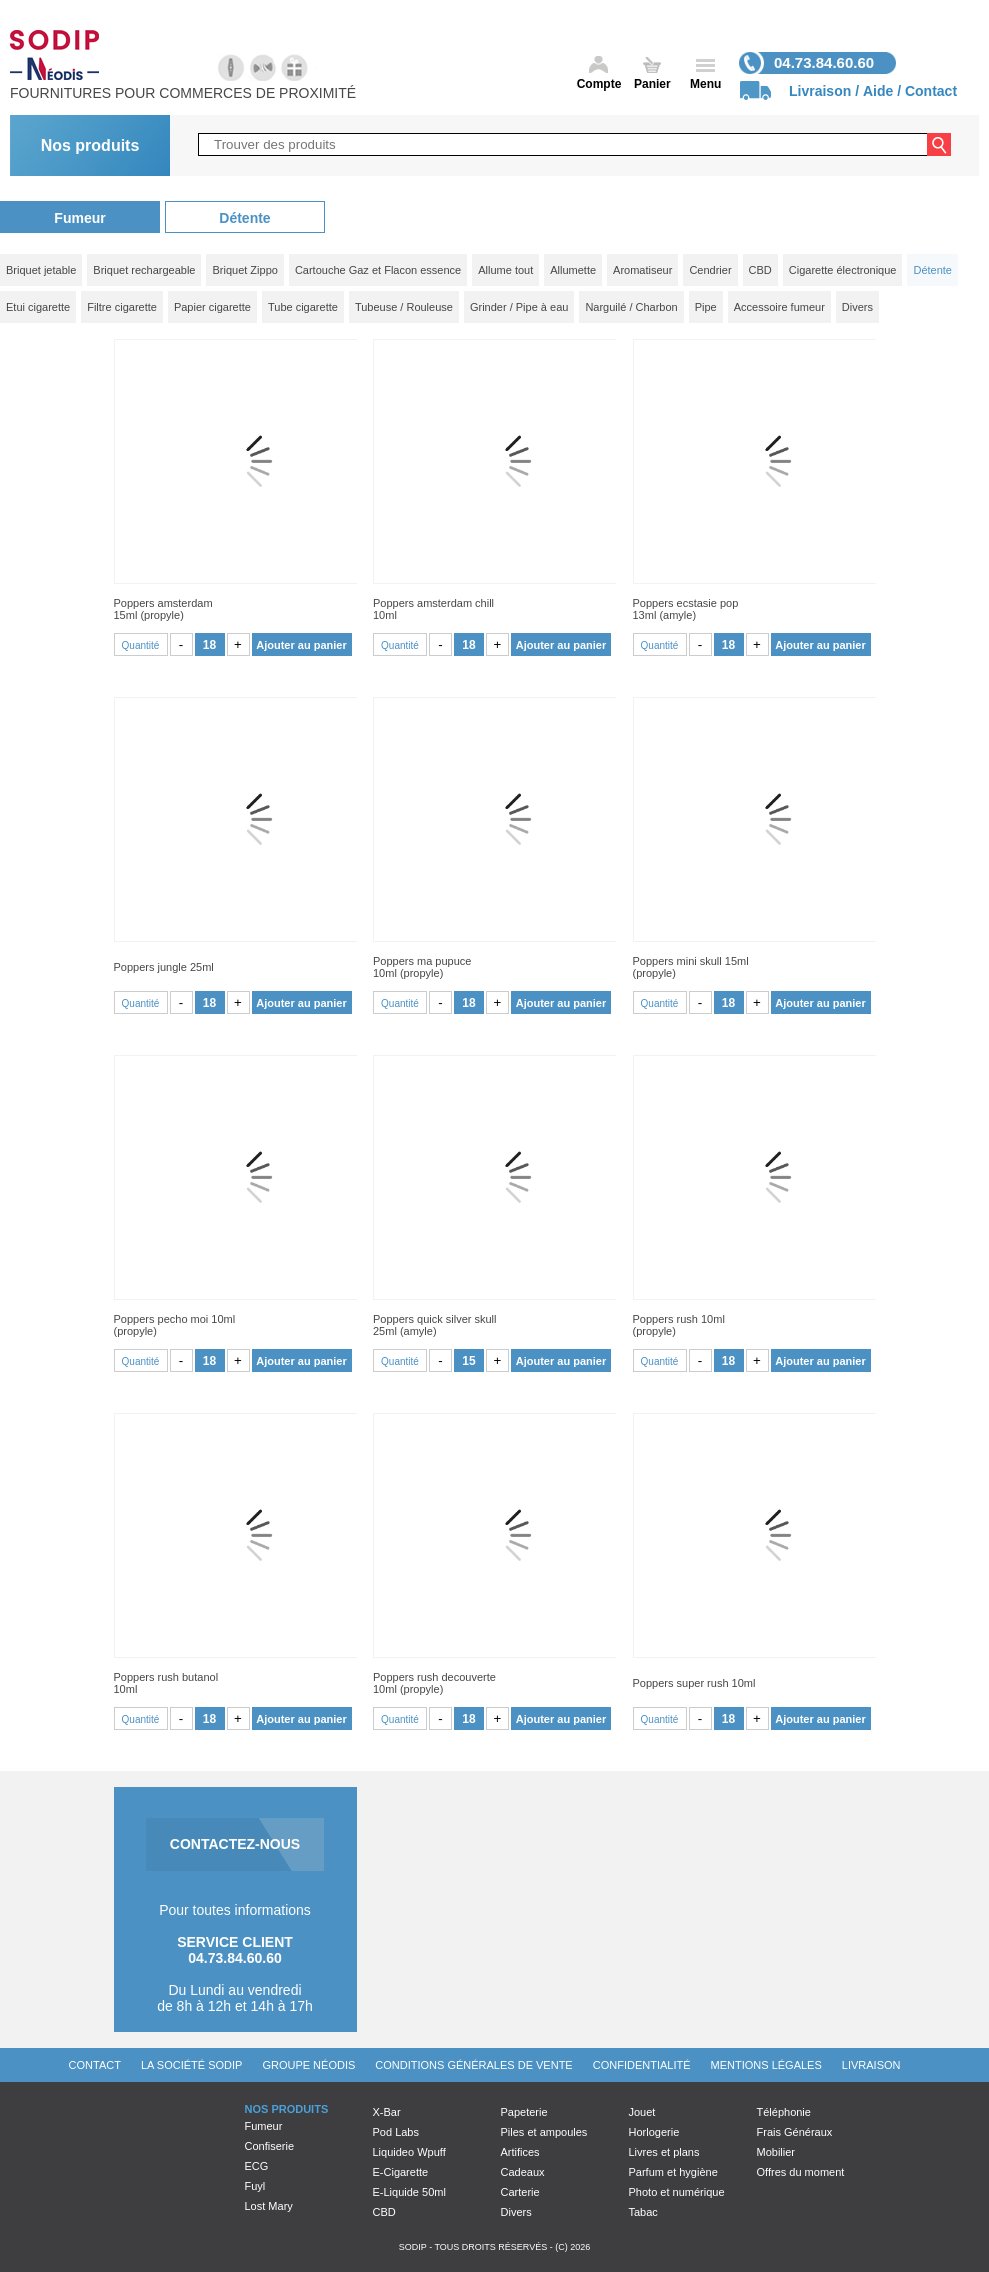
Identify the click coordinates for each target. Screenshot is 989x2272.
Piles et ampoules (544, 2132)
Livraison (820, 91)
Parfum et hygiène (673, 2172)
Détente (244, 218)
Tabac (643, 2212)
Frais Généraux (795, 2132)
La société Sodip (191, 2065)
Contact (931, 91)
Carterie (520, 2192)
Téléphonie (784, 2112)
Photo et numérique (677, 2192)
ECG (257, 2166)
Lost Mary (269, 2206)
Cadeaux (523, 2172)
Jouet (642, 2112)
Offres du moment (801, 2172)
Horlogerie (654, 2132)
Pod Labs (396, 2132)
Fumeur (79, 218)
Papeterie (524, 2112)
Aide (878, 91)
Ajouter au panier (301, 645)
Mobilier (776, 2152)
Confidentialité (642, 2065)
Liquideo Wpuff (409, 2152)
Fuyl (255, 2186)
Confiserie (270, 2146)
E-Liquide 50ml (409, 2192)
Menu (705, 84)
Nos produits (90, 145)
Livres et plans (664, 2152)
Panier (652, 84)
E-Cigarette (401, 2172)
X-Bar (387, 2112)
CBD (384, 2212)
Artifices (520, 2152)
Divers (516, 2212)
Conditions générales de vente (473, 2065)
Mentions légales (766, 2065)
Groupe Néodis (308, 2065)
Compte (599, 84)
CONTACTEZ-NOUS (235, 1844)
